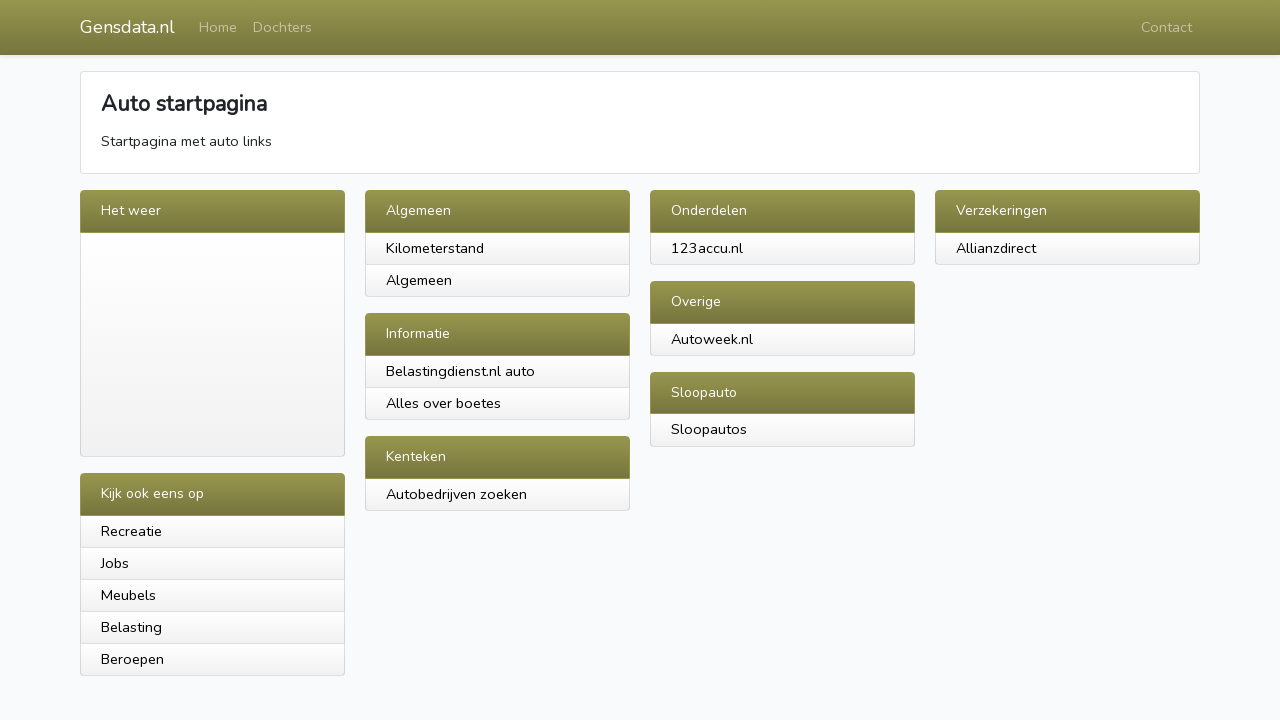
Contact (1166, 27)
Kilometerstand (435, 248)
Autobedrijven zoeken (456, 494)
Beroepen (132, 659)
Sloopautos (709, 429)
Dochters (282, 27)
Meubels (128, 595)
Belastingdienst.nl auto (460, 371)
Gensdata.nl (127, 27)
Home (218, 27)
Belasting (131, 627)
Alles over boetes (443, 403)
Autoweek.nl (712, 339)
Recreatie (131, 531)
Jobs (115, 563)
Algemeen (419, 280)
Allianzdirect (996, 248)
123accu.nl (707, 248)
